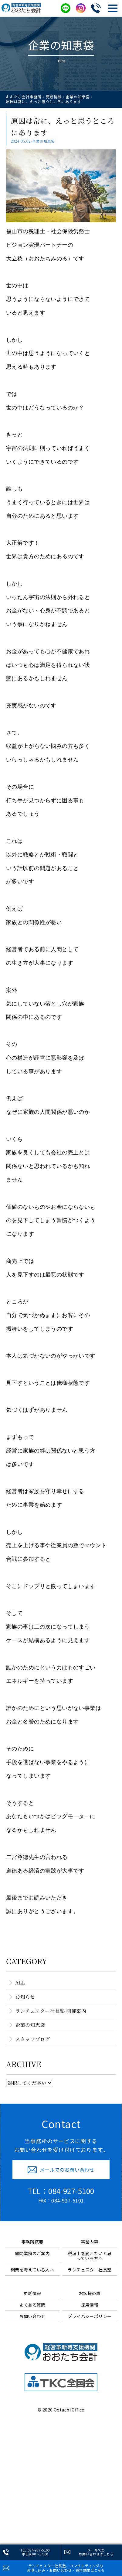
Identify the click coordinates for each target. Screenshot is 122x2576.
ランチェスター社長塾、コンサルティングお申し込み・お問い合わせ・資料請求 (66, 2567)
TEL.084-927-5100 (35, 2552)
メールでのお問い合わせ (96, 2552)
